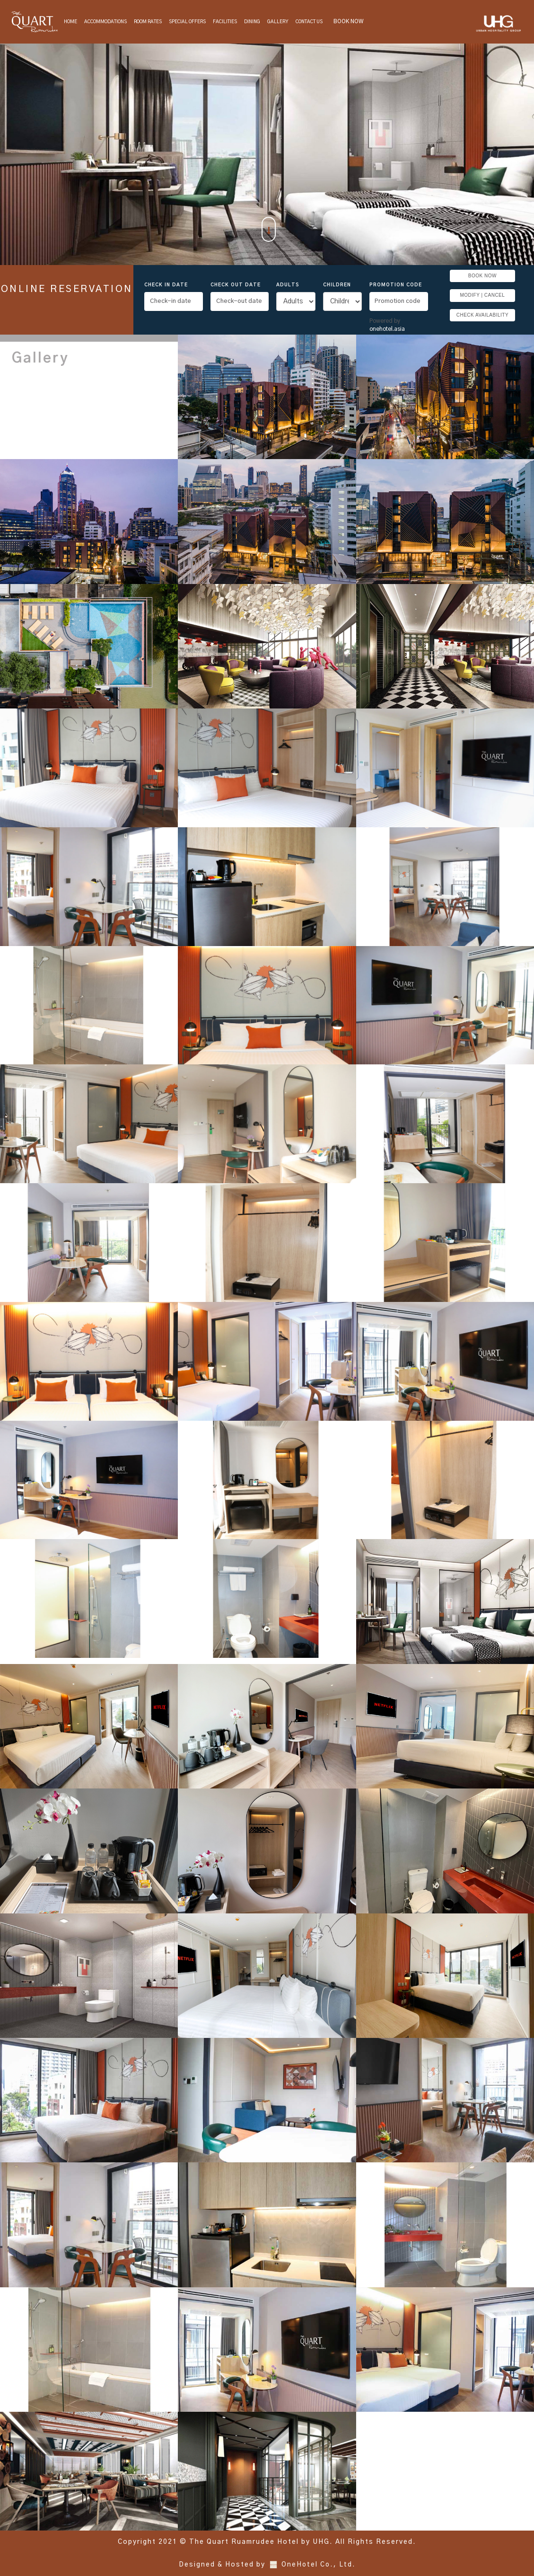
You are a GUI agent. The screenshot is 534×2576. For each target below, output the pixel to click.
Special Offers (187, 21)
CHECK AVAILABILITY (482, 315)
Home (70, 21)
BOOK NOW (348, 21)
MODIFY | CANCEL (482, 295)
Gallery (278, 21)
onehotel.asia (388, 329)
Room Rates (148, 21)
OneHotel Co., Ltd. (318, 2564)
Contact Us (309, 21)
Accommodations (105, 21)
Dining (252, 21)
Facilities (225, 21)
